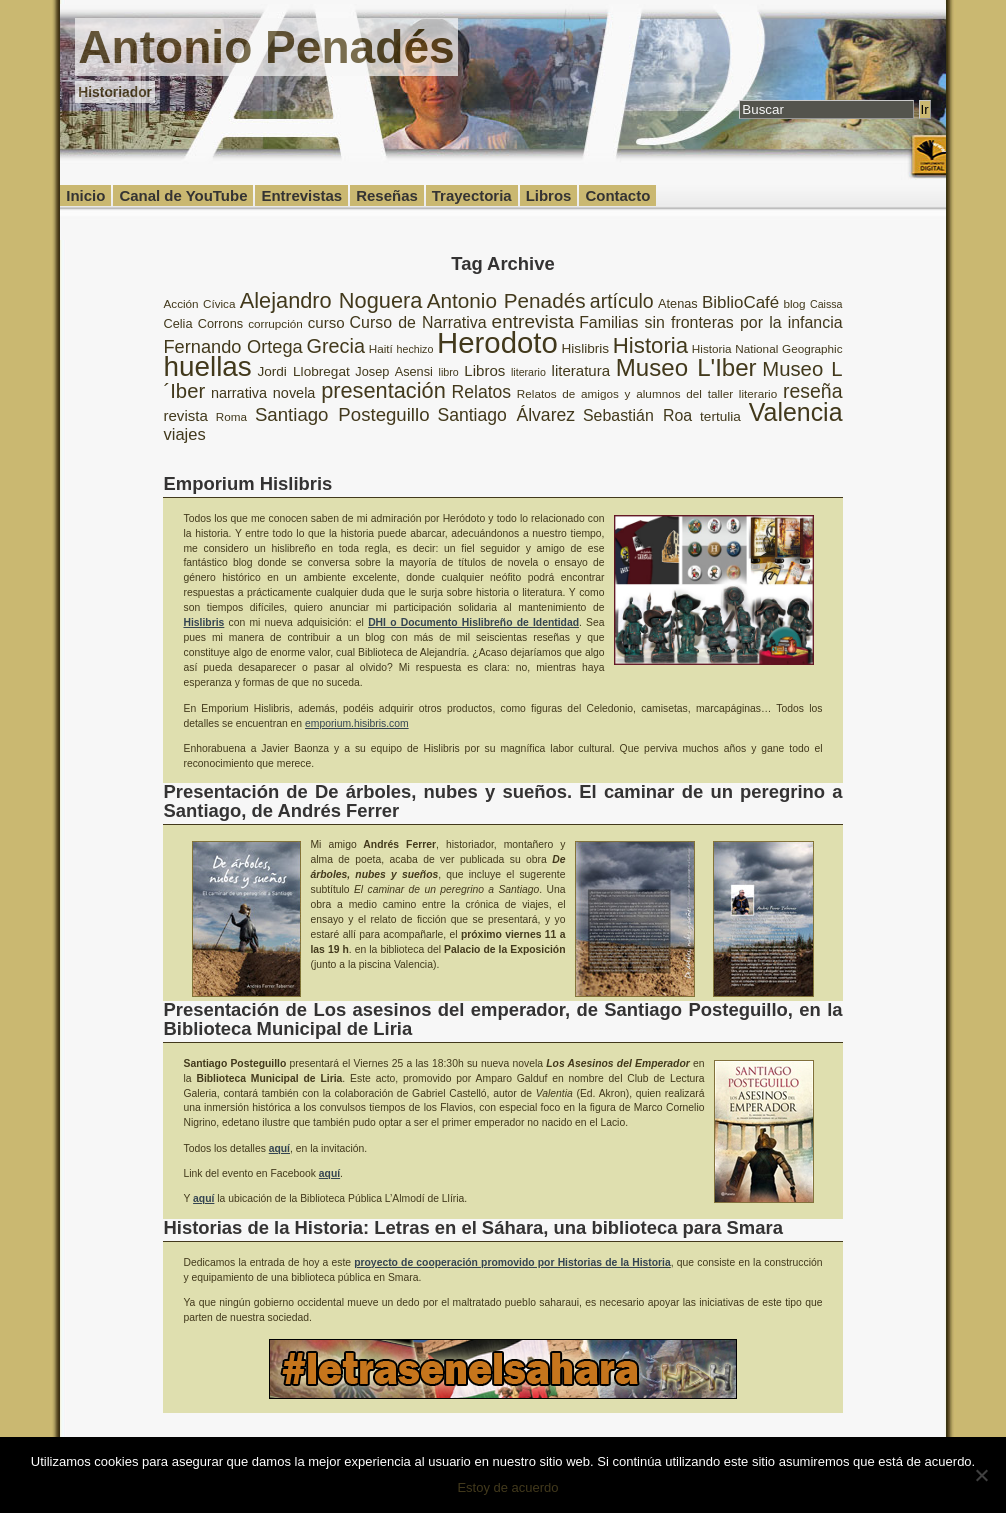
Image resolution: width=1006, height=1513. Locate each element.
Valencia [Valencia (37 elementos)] (796, 412)
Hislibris (203, 622)
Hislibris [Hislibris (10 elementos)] (586, 348)
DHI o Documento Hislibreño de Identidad (473, 622)
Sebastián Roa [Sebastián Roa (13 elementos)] (637, 415)
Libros (549, 195)
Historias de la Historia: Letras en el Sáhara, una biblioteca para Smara (472, 1227)
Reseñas (387, 195)
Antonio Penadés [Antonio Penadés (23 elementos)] (506, 300)
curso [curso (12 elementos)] (326, 322)
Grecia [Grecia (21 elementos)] (335, 346)
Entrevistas (301, 195)
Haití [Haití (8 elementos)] (381, 348)
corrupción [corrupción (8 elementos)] (275, 323)
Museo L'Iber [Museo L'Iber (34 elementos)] (686, 367)
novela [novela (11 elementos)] (294, 393)
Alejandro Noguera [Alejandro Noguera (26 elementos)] (331, 300)
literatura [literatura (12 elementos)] (581, 370)
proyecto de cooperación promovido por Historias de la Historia (512, 1262)
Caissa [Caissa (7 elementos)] (826, 304)
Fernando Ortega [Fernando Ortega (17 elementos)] (232, 347)
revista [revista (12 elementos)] (185, 415)
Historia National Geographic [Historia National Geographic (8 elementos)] (767, 348)
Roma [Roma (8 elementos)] (231, 416)
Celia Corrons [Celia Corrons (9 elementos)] (203, 323)
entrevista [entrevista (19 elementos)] (533, 321)
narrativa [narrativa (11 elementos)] (239, 393)
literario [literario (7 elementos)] (528, 372)
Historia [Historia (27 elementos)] (650, 345)
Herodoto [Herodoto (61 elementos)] (497, 342)
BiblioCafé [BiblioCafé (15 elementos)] (740, 302)
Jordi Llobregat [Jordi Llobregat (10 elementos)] (303, 371)
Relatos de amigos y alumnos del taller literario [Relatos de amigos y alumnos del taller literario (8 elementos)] (647, 393)
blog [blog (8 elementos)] (795, 303)
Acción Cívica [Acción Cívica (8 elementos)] (199, 303)
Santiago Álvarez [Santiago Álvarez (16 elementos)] (506, 415)
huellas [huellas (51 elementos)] (207, 366)
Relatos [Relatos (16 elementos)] (482, 392)
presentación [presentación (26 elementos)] (383, 390)
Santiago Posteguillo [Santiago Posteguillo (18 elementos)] (342, 414)
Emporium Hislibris (247, 483)
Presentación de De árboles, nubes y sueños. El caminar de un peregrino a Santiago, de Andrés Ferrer (502, 800)
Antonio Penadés (266, 47)
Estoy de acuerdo (507, 1487)
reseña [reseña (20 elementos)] (813, 391)
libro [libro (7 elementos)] (449, 372)
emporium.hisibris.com (357, 723)
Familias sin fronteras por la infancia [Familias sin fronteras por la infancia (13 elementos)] (710, 322)
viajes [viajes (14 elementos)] (184, 434)
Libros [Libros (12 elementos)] (484, 370)
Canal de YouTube (183, 195)
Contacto (617, 195)
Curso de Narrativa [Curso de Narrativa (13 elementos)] (418, 322)
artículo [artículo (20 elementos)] (622, 301)
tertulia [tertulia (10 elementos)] (720, 416)
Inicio (85, 195)
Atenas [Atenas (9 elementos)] (678, 303)
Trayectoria (472, 195)
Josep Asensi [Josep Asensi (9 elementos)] (394, 371)
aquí (279, 1148)
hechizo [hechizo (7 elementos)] (415, 349)
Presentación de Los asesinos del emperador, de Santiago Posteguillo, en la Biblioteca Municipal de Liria (502, 1018)
